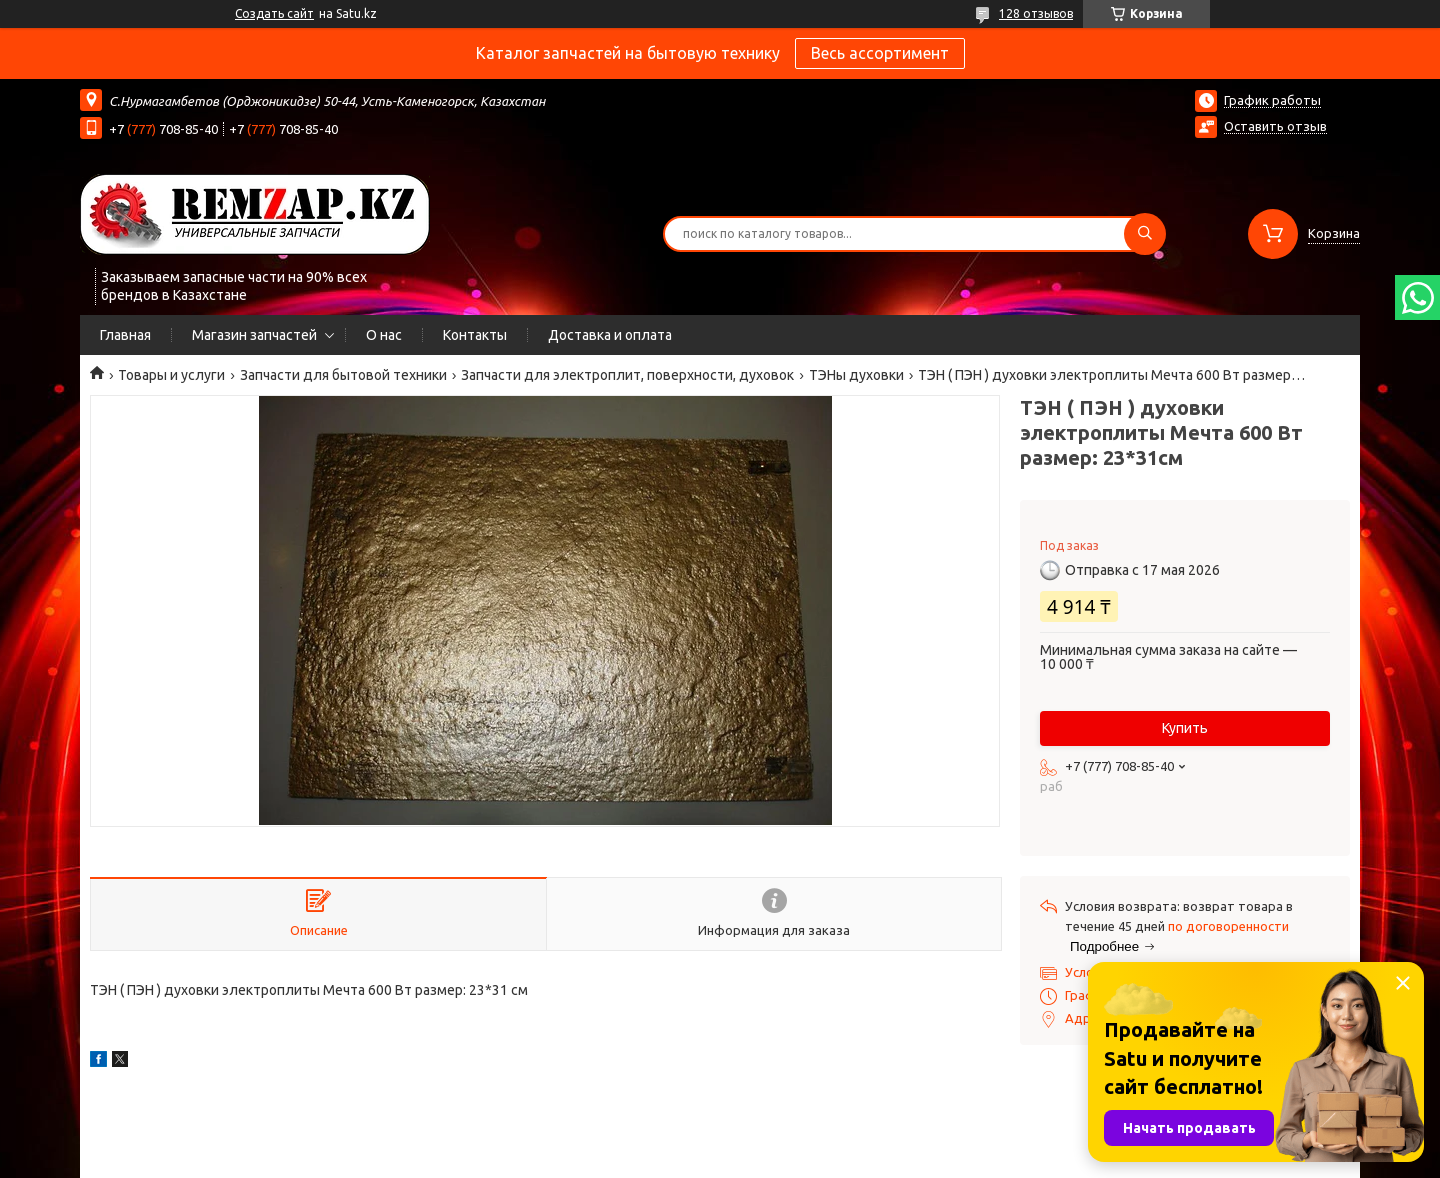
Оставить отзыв (1275, 126)
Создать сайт (274, 13)
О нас (384, 335)
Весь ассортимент (880, 53)
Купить (1185, 728)
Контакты (475, 335)
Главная (125, 335)
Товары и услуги (171, 375)
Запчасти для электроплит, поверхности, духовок (627, 375)
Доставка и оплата (610, 335)
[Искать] (1145, 234)
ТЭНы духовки (856, 375)
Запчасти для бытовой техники (343, 375)
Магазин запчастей (254, 335)
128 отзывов (1036, 13)
